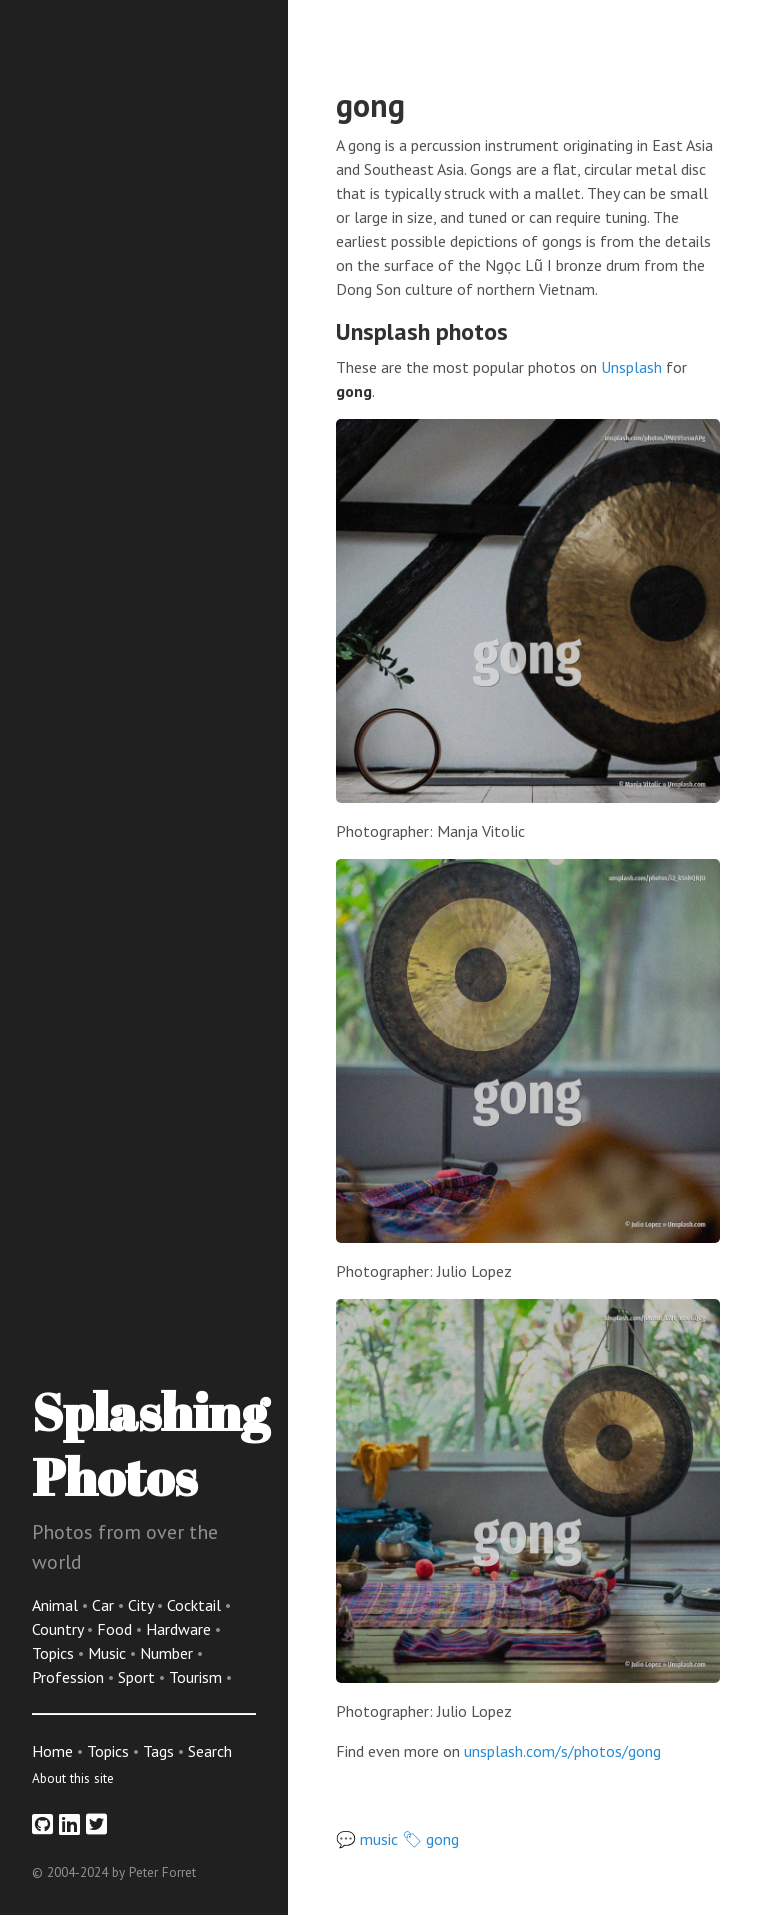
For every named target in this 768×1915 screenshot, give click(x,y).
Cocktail (196, 1605)
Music (109, 1653)
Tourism (197, 1677)
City (142, 1605)
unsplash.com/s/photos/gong (562, 1751)
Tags (158, 1751)
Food (116, 1629)
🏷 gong (430, 1839)
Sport (138, 1677)
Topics (55, 1653)
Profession (70, 1677)
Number (168, 1653)
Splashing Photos (150, 1443)
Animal (57, 1605)
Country (59, 1629)
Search (210, 1751)
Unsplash (631, 367)
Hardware (180, 1629)
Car (105, 1605)
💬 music (367, 1839)
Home (52, 1751)
